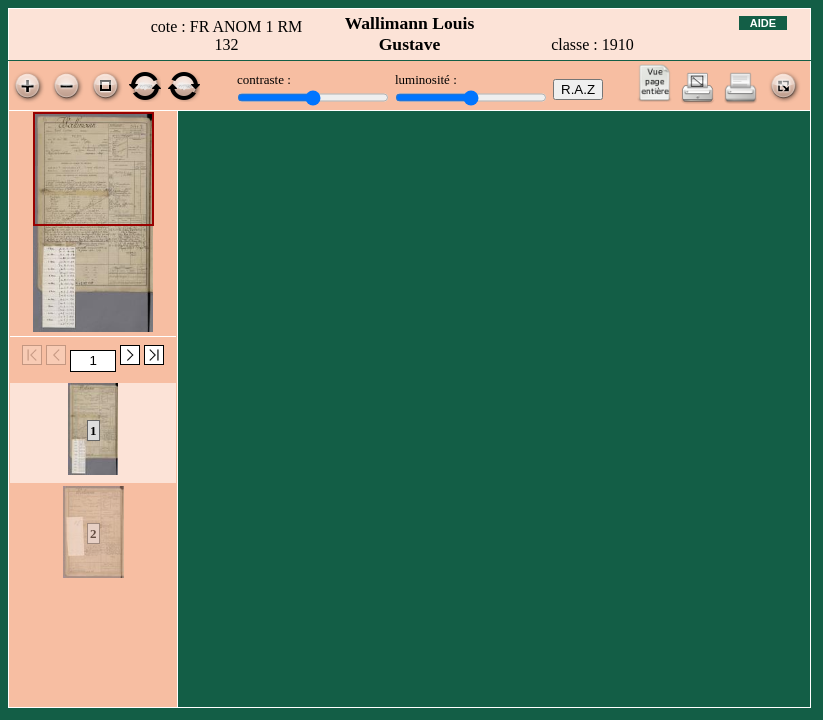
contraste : (264, 79)
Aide (763, 23)
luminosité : (426, 79)
